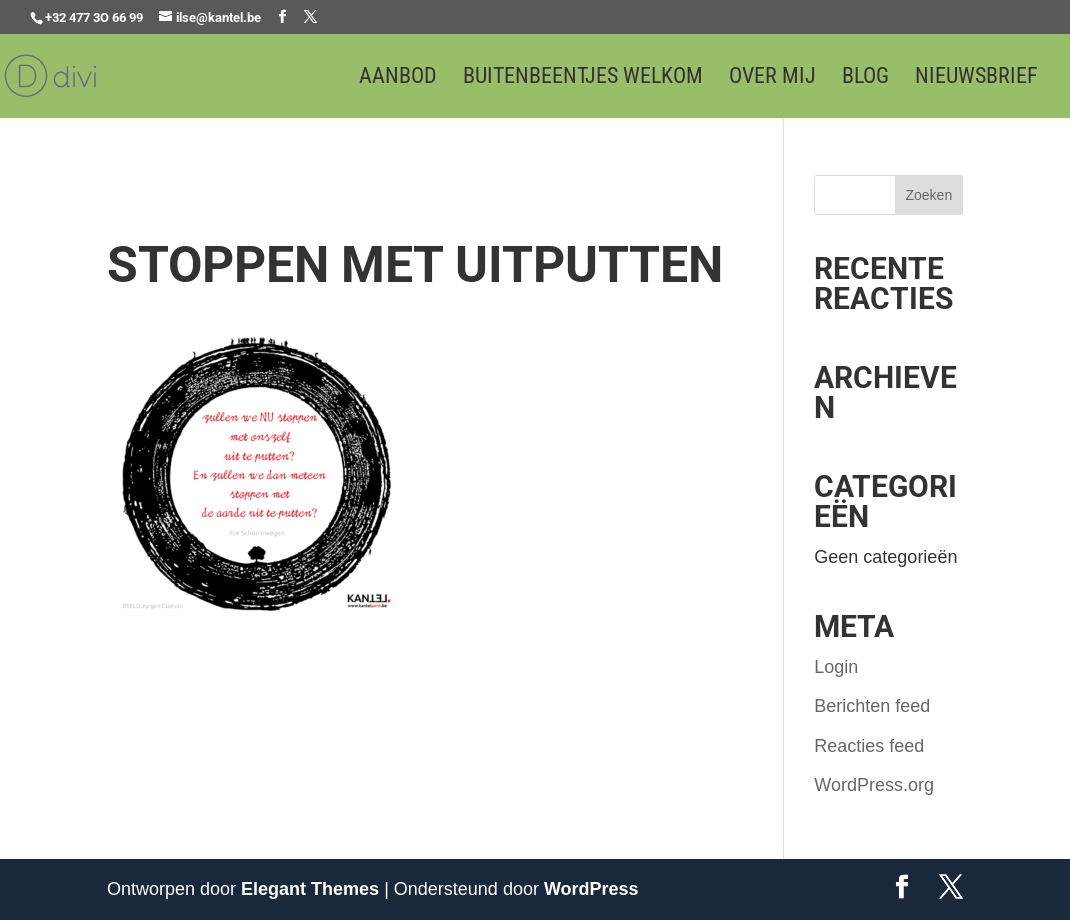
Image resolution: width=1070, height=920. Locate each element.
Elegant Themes (310, 889)
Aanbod (398, 78)
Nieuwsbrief (976, 78)
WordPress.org (874, 785)
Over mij (772, 78)
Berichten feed (872, 706)
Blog (865, 78)
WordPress (591, 889)
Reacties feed (869, 746)
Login (836, 667)
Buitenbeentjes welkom (583, 78)
